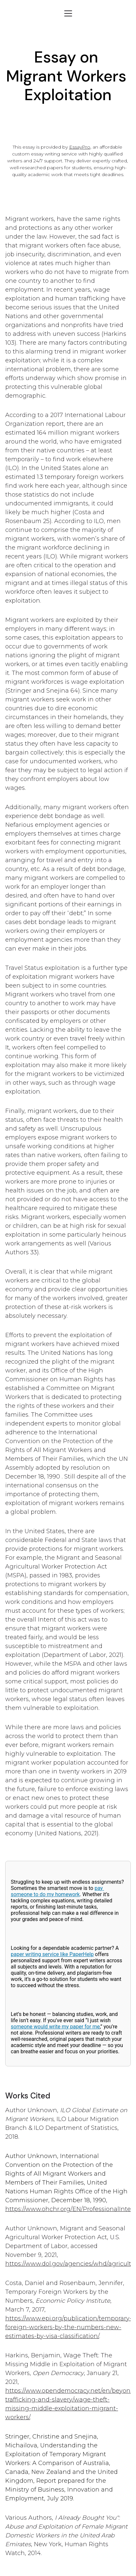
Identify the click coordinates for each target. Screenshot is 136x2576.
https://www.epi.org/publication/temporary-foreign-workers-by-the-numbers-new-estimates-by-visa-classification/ (68, 2327)
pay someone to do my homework (57, 1891)
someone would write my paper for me (55, 2026)
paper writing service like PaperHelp (52, 1954)
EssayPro (79, 147)
